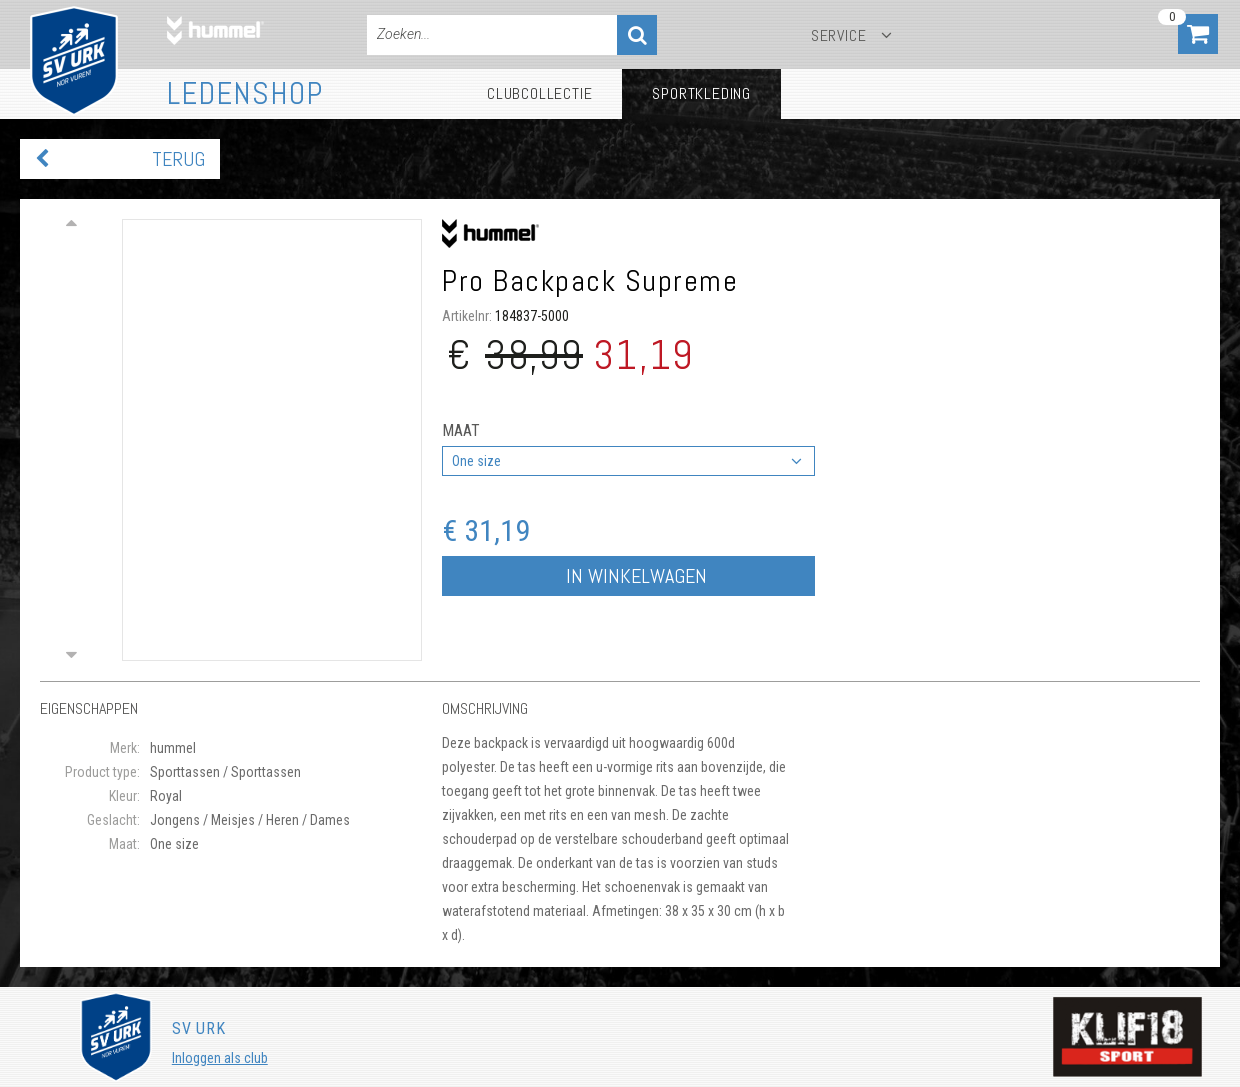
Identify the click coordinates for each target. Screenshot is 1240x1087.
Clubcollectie (539, 93)
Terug (178, 159)
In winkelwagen (636, 576)
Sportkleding (701, 93)
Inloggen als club (220, 1058)
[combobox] (628, 461)
